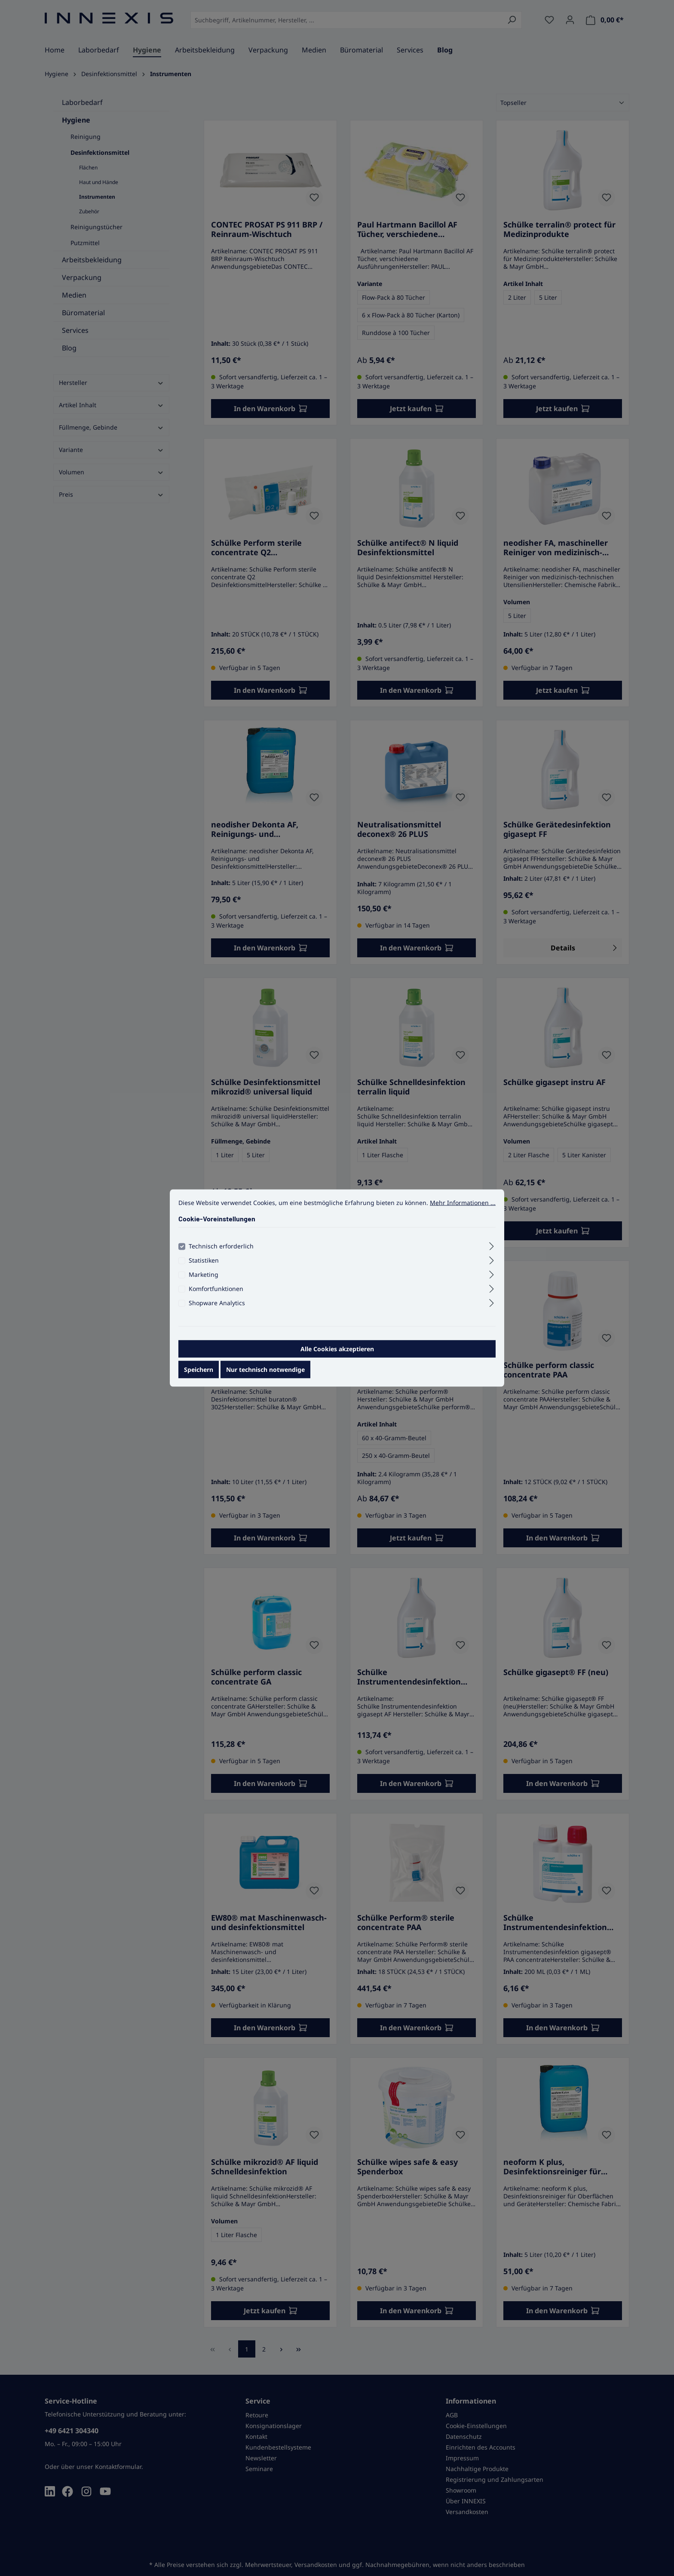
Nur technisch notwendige (265, 1369)
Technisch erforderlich (221, 1246)
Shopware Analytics (217, 1303)
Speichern (198, 1369)
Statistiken (204, 1260)
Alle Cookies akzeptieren (337, 1349)
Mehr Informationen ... (463, 1203)
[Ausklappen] (491, 1245)
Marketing (203, 1274)
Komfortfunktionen (216, 1289)
